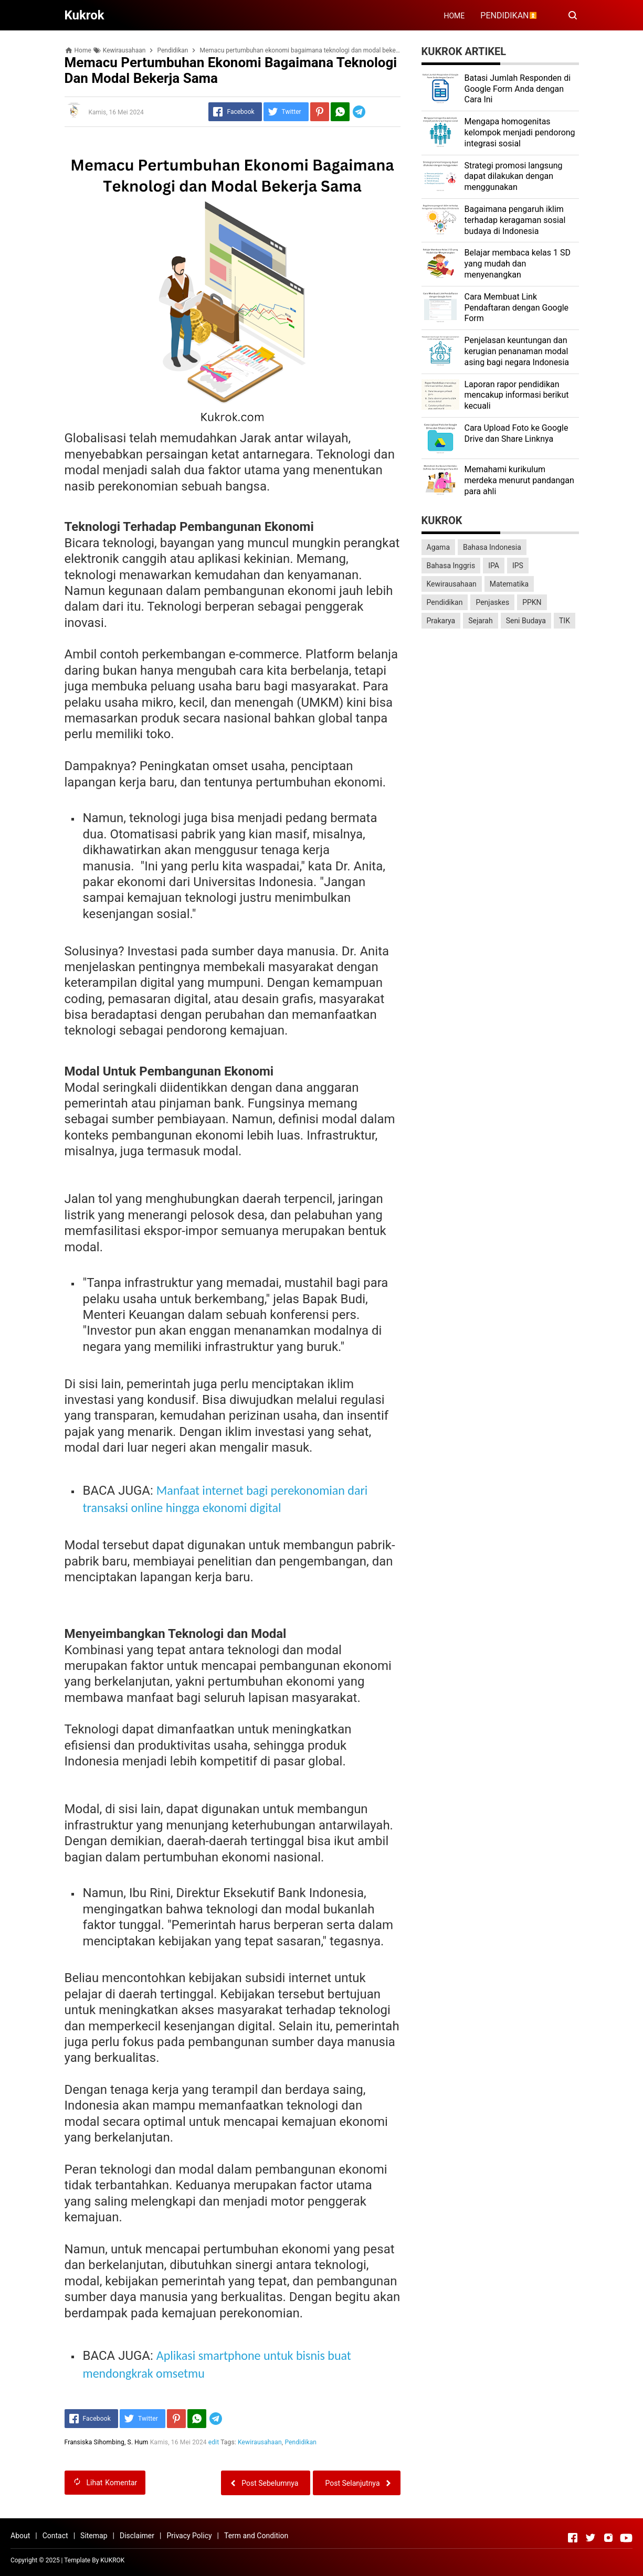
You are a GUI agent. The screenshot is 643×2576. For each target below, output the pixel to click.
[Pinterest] (319, 111)
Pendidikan (301, 2442)
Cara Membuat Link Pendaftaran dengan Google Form (517, 308)
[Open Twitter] (590, 2537)
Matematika (509, 584)
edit (213, 2442)
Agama (438, 547)
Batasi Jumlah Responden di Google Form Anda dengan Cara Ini (518, 89)
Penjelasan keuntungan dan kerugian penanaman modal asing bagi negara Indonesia (517, 351)
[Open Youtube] (626, 2537)
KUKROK (112, 2560)
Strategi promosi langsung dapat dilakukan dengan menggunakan (514, 177)
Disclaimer (137, 2535)
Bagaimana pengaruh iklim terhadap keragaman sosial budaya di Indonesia (515, 220)
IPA (493, 565)
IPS (517, 565)
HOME (454, 16)
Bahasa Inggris (451, 565)
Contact (55, 2535)
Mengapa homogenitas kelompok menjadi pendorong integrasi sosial (520, 132)
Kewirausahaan (260, 2442)
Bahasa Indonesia (492, 547)
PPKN (531, 602)
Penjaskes (492, 602)
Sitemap (93, 2535)
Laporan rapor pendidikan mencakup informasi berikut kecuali (517, 395)
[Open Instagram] (608, 2537)
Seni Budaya (526, 620)
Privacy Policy (189, 2535)
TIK (564, 620)
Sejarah (480, 620)
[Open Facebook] (572, 2537)
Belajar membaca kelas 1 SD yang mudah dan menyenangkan (518, 264)
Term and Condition (256, 2535)
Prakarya (441, 620)
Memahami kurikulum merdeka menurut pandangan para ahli (519, 480)
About (20, 2535)
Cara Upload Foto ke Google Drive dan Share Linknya (516, 433)
